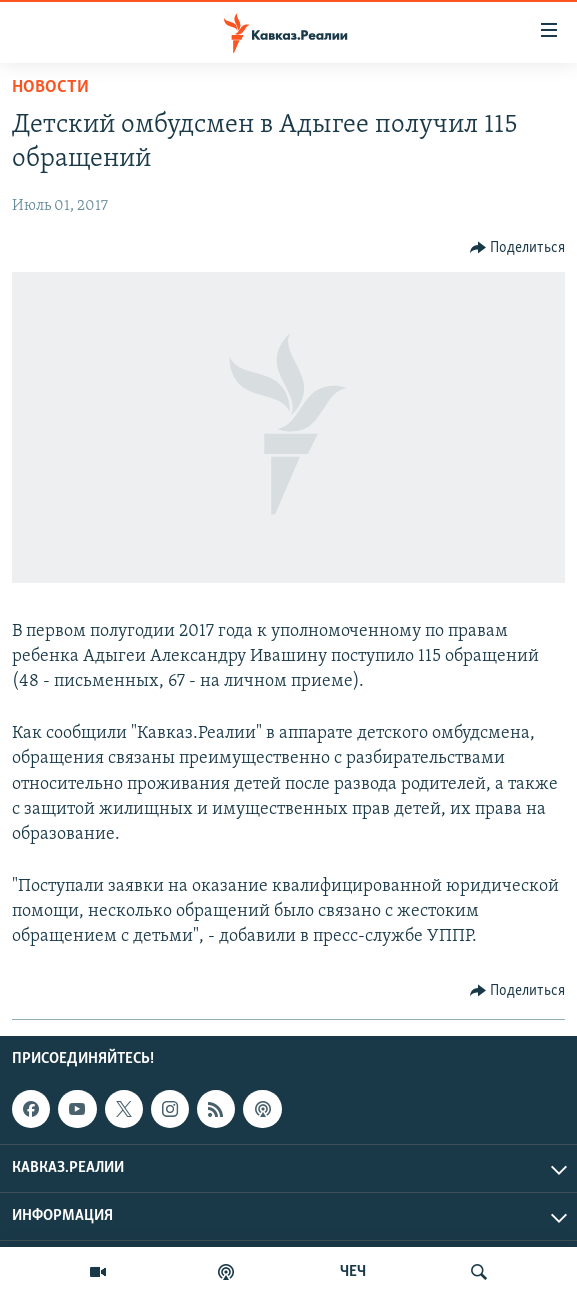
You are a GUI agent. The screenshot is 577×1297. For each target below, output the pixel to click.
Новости (50, 87)
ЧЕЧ (353, 1272)
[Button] (518, 248)
